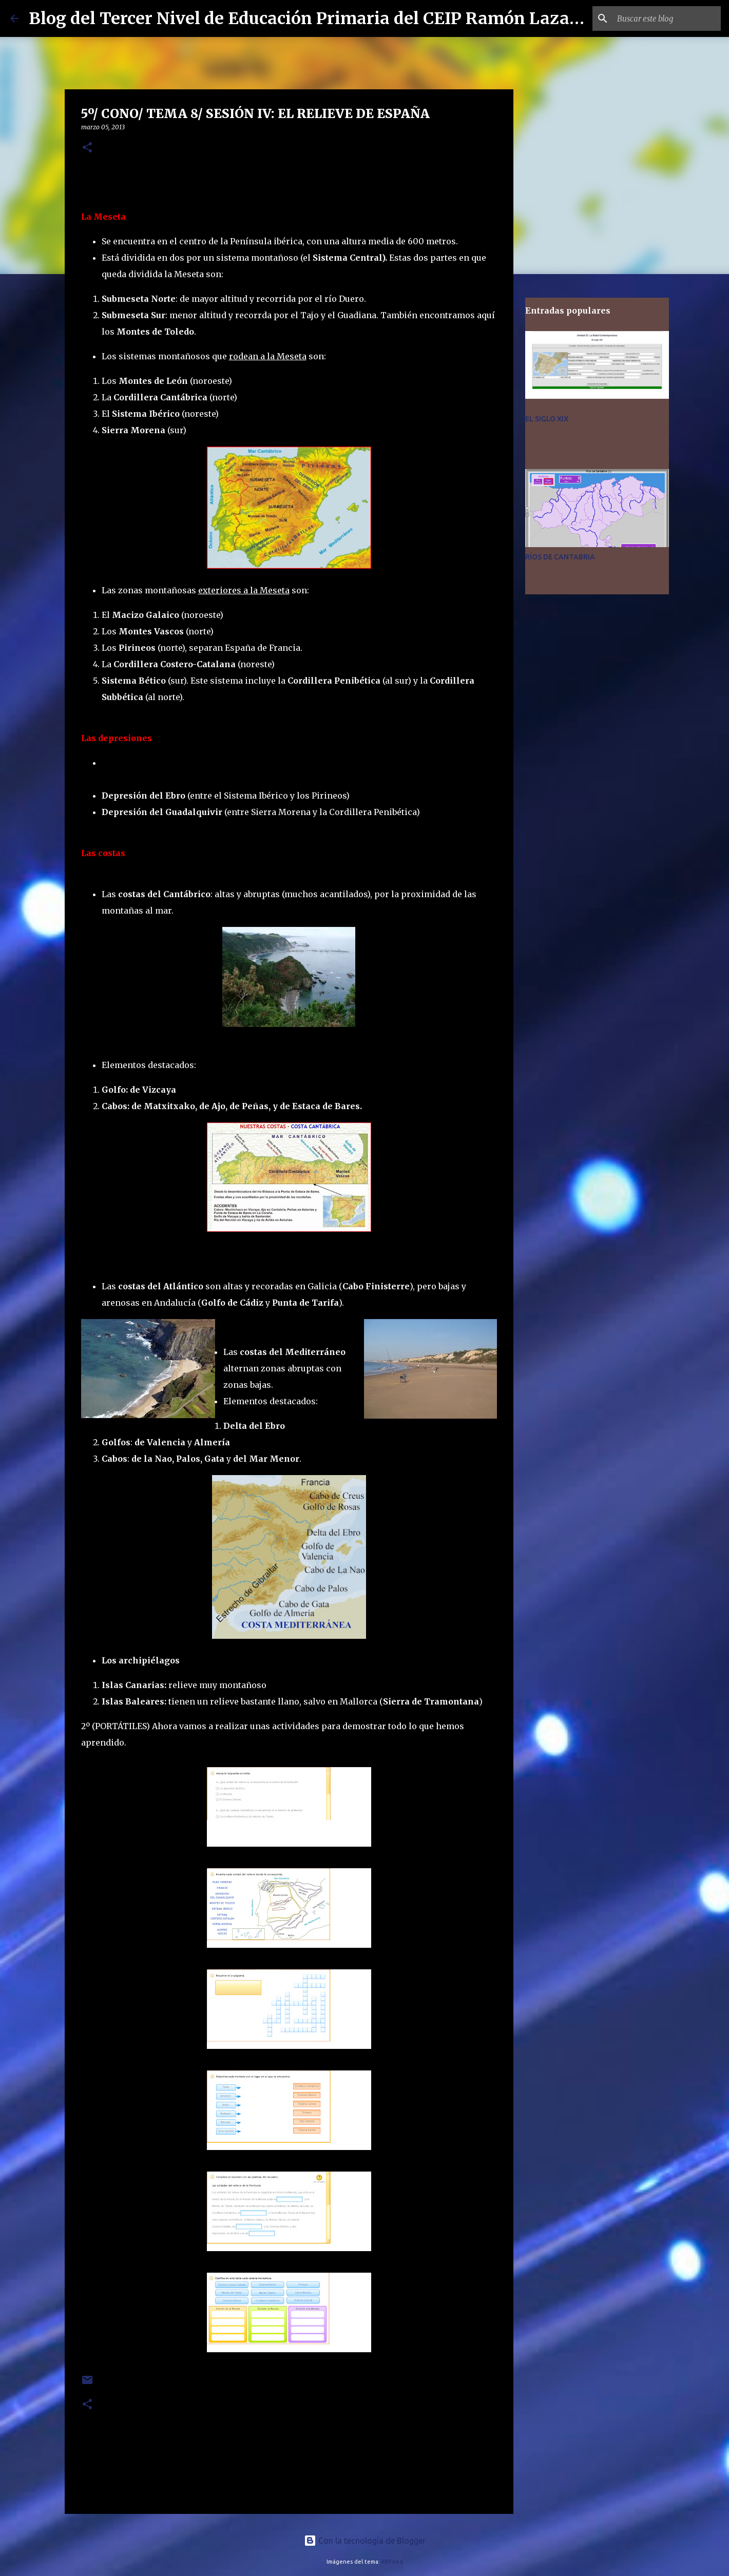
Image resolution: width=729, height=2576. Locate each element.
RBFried (392, 2562)
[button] (87, 148)
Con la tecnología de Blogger (365, 2540)
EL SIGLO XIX (546, 419)
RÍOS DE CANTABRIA (560, 557)
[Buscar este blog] (667, 18)
